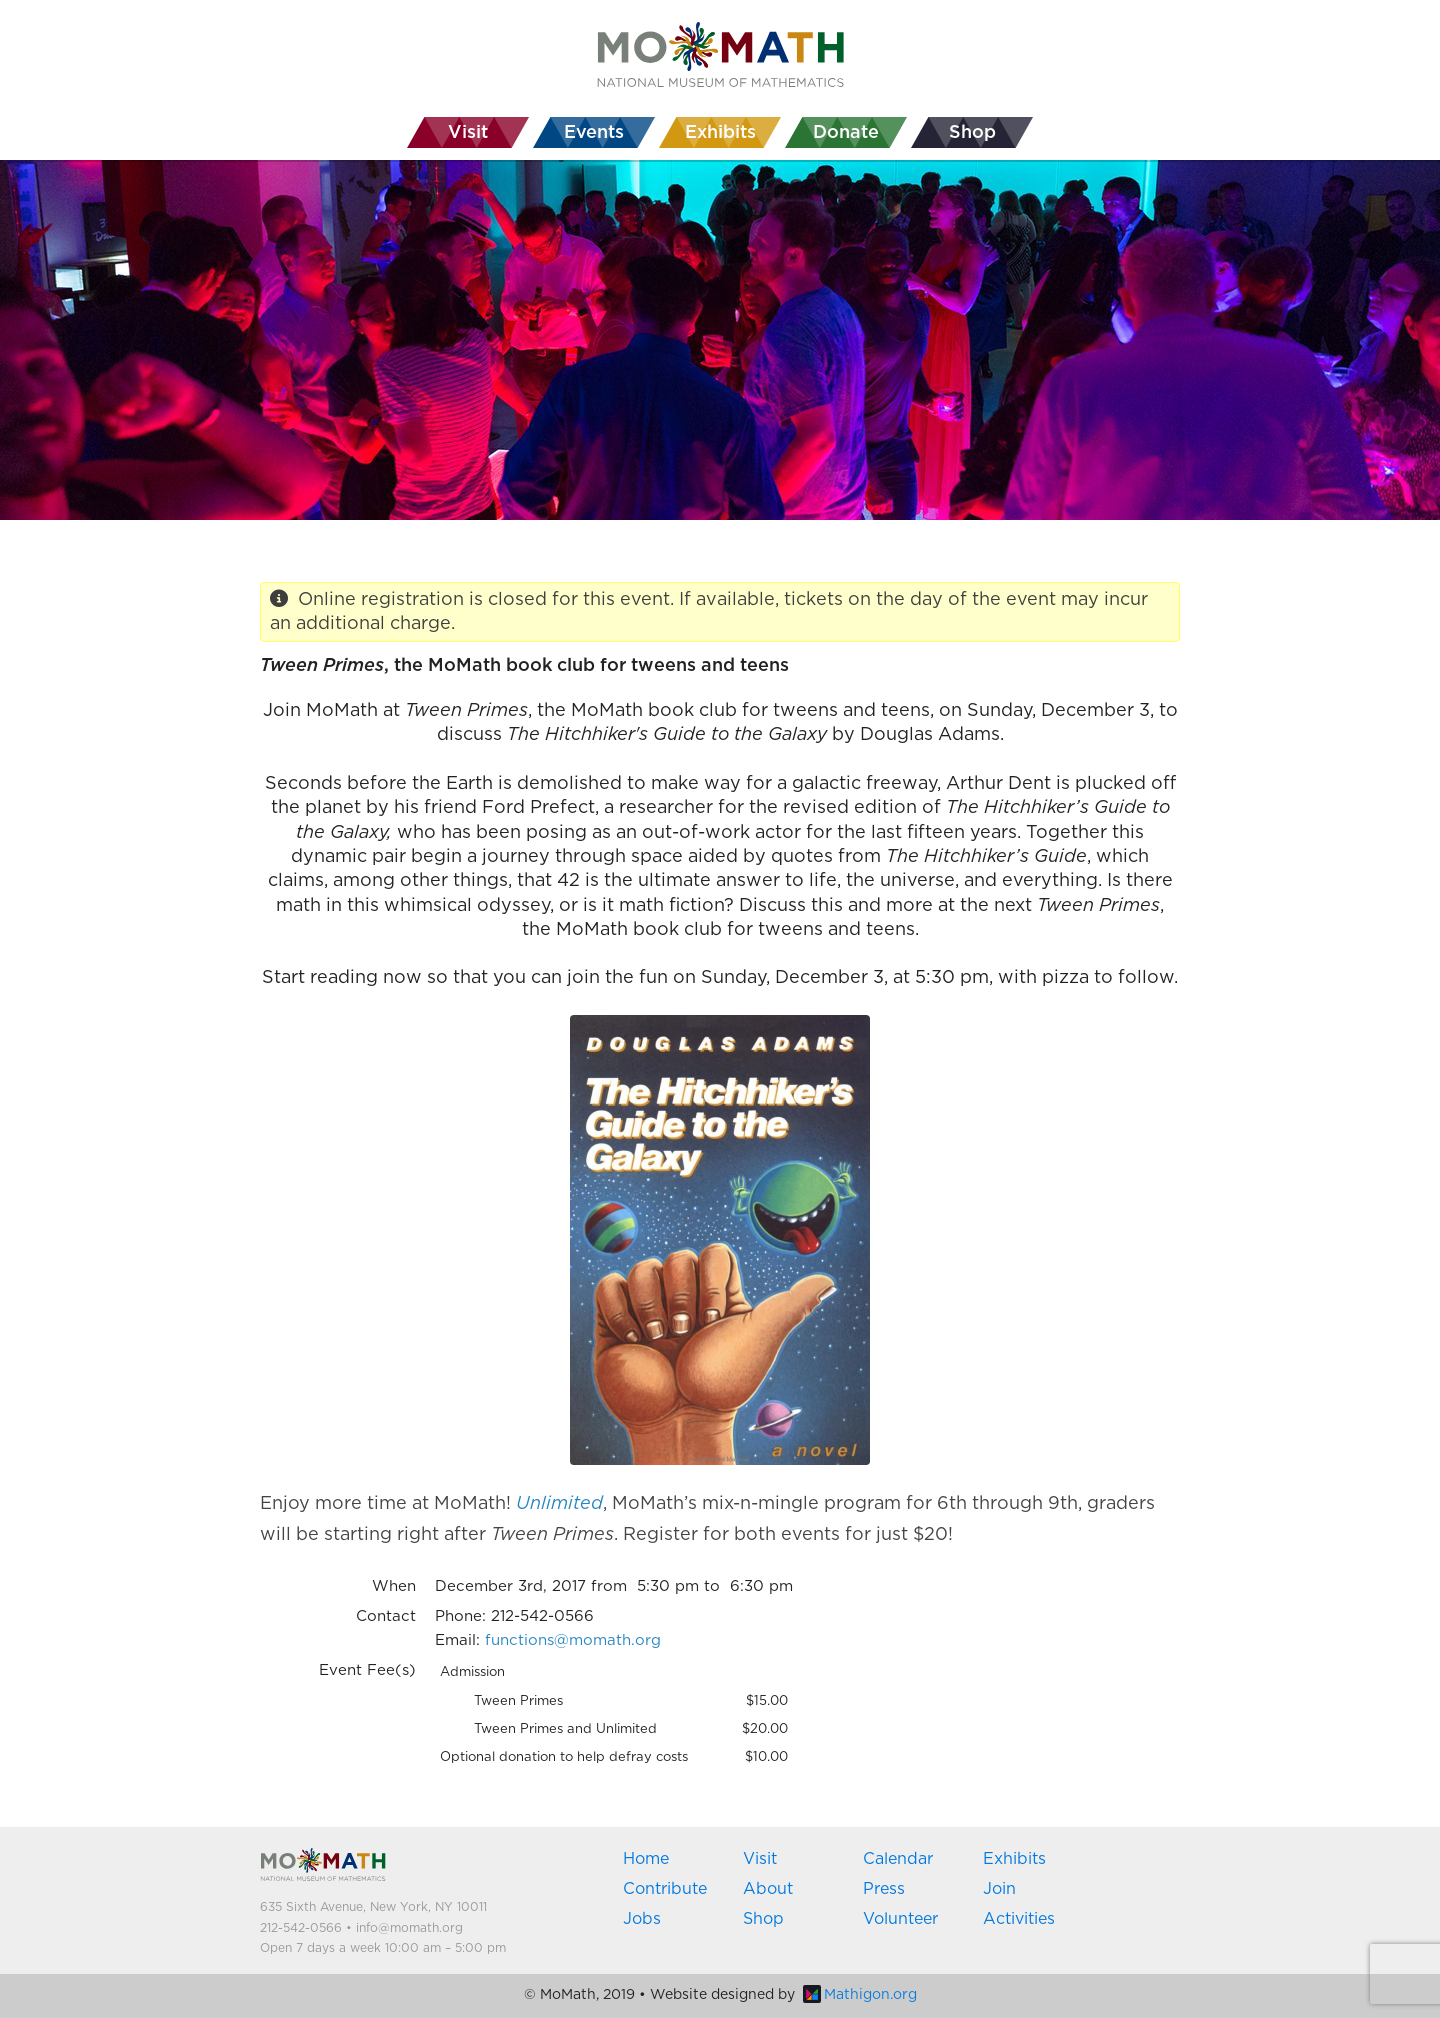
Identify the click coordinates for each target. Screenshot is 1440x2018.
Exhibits (1014, 1859)
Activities (1019, 1919)
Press (884, 1889)
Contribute (665, 1889)
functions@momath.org (573, 1640)
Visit (760, 1859)
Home (646, 1859)
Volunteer (900, 1919)
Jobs (642, 1919)
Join (999, 1889)
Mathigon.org (860, 1995)
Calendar (898, 1859)
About (768, 1889)
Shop (763, 1919)
